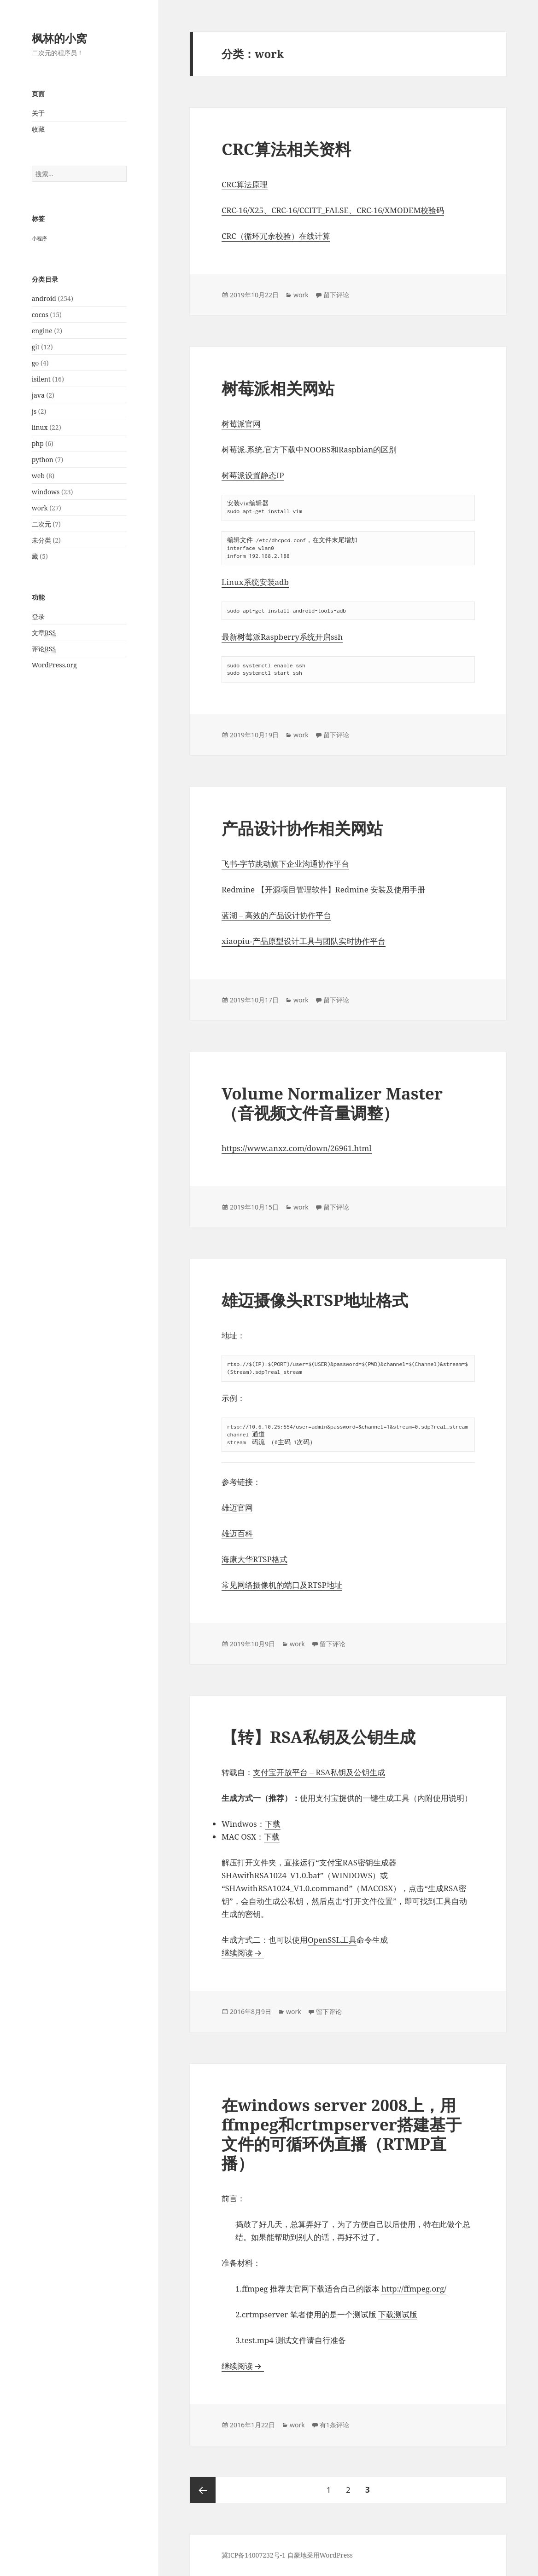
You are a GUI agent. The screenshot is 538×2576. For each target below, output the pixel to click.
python (42, 459)
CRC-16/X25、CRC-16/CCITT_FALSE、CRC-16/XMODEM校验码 (333, 210)
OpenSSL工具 (332, 1939)
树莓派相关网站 (278, 388)
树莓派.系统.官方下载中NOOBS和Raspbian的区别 (309, 449)
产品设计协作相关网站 (302, 828)
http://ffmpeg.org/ (413, 2288)
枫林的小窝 (59, 38)
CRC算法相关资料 (286, 149)
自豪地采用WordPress (320, 2555)
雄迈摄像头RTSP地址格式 (315, 1300)
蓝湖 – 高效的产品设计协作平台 (276, 915)
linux (40, 427)
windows (46, 491)
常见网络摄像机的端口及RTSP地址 (282, 1585)
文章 (44, 632)
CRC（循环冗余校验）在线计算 (276, 236)
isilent (41, 379)
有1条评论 (334, 2424)
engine (42, 330)
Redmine (238, 889)
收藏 (38, 129)
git (36, 346)
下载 (273, 1823)
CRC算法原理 (245, 184)
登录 (38, 616)
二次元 (41, 524)
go (35, 363)
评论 (44, 649)
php (38, 443)
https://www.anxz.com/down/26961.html (297, 1148)
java (38, 395)
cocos (40, 314)
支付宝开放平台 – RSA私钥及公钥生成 (319, 1772)
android (44, 298)
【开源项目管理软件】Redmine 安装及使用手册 (341, 889)
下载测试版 (397, 2314)
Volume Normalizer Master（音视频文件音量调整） (332, 1102)
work (40, 508)
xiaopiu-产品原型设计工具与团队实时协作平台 (304, 941)
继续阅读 (243, 1952)
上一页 (203, 2490)
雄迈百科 (237, 1533)
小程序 (39, 238)
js (34, 411)
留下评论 (336, 294)
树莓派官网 (241, 423)
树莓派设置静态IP (253, 475)
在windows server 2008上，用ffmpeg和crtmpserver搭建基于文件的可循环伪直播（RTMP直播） (342, 2134)
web (38, 475)
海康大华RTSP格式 (254, 1559)
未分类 (41, 540)
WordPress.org (54, 664)
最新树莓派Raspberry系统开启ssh (282, 636)
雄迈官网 (237, 1507)
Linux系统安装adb (255, 582)
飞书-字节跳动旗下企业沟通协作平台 (285, 863)
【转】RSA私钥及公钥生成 (318, 1737)
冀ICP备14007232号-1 (254, 2555)
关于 (38, 113)
